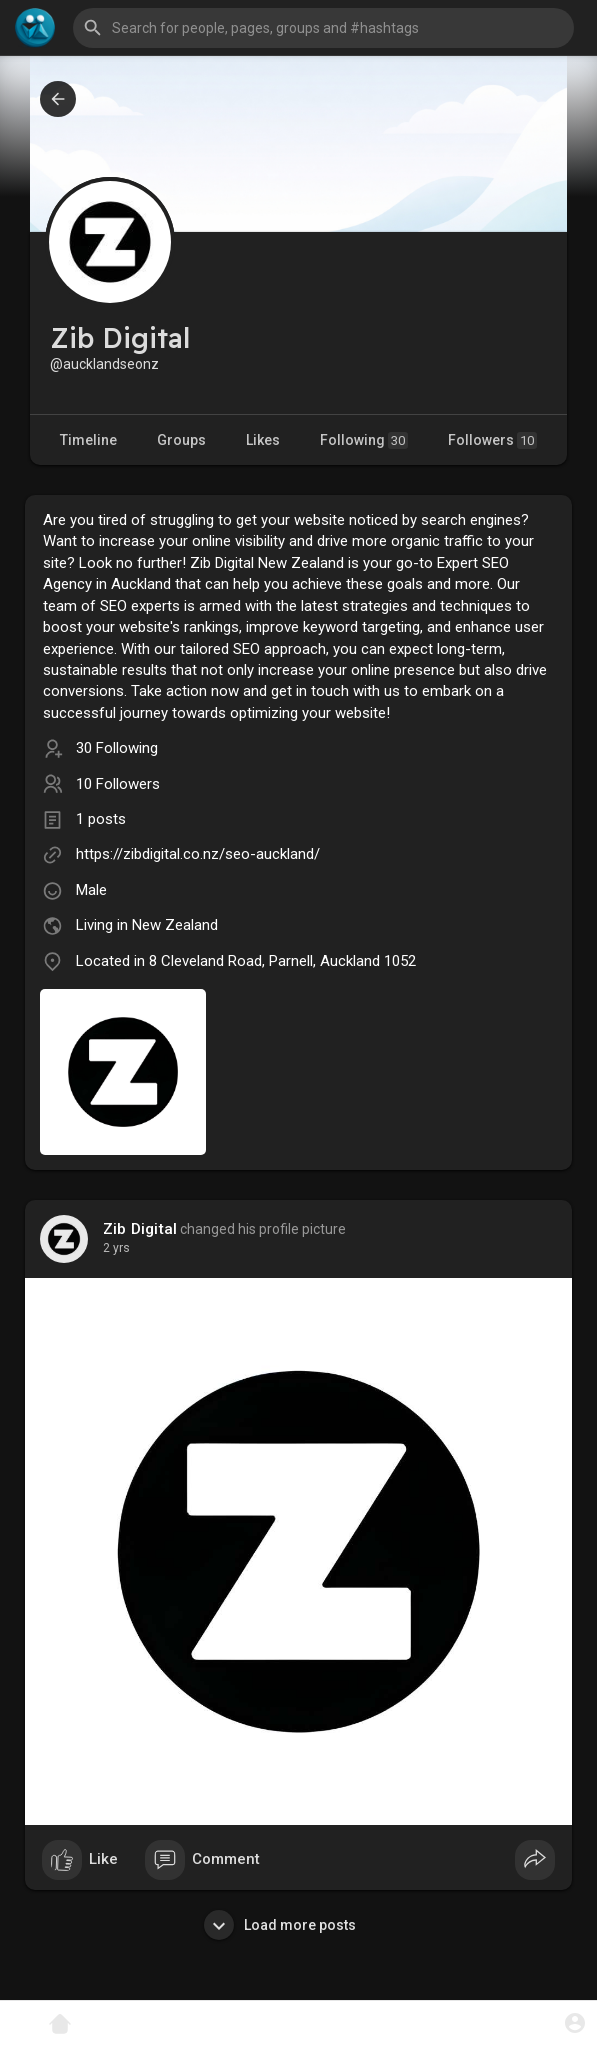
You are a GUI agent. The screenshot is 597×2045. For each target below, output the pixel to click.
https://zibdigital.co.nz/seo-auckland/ (198, 854)
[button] (323, 28)
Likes (263, 440)
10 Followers (118, 784)
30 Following (117, 748)
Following (364, 440)
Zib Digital (140, 1229)
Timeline (88, 440)
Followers (492, 440)
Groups (181, 440)
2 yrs (116, 1248)
